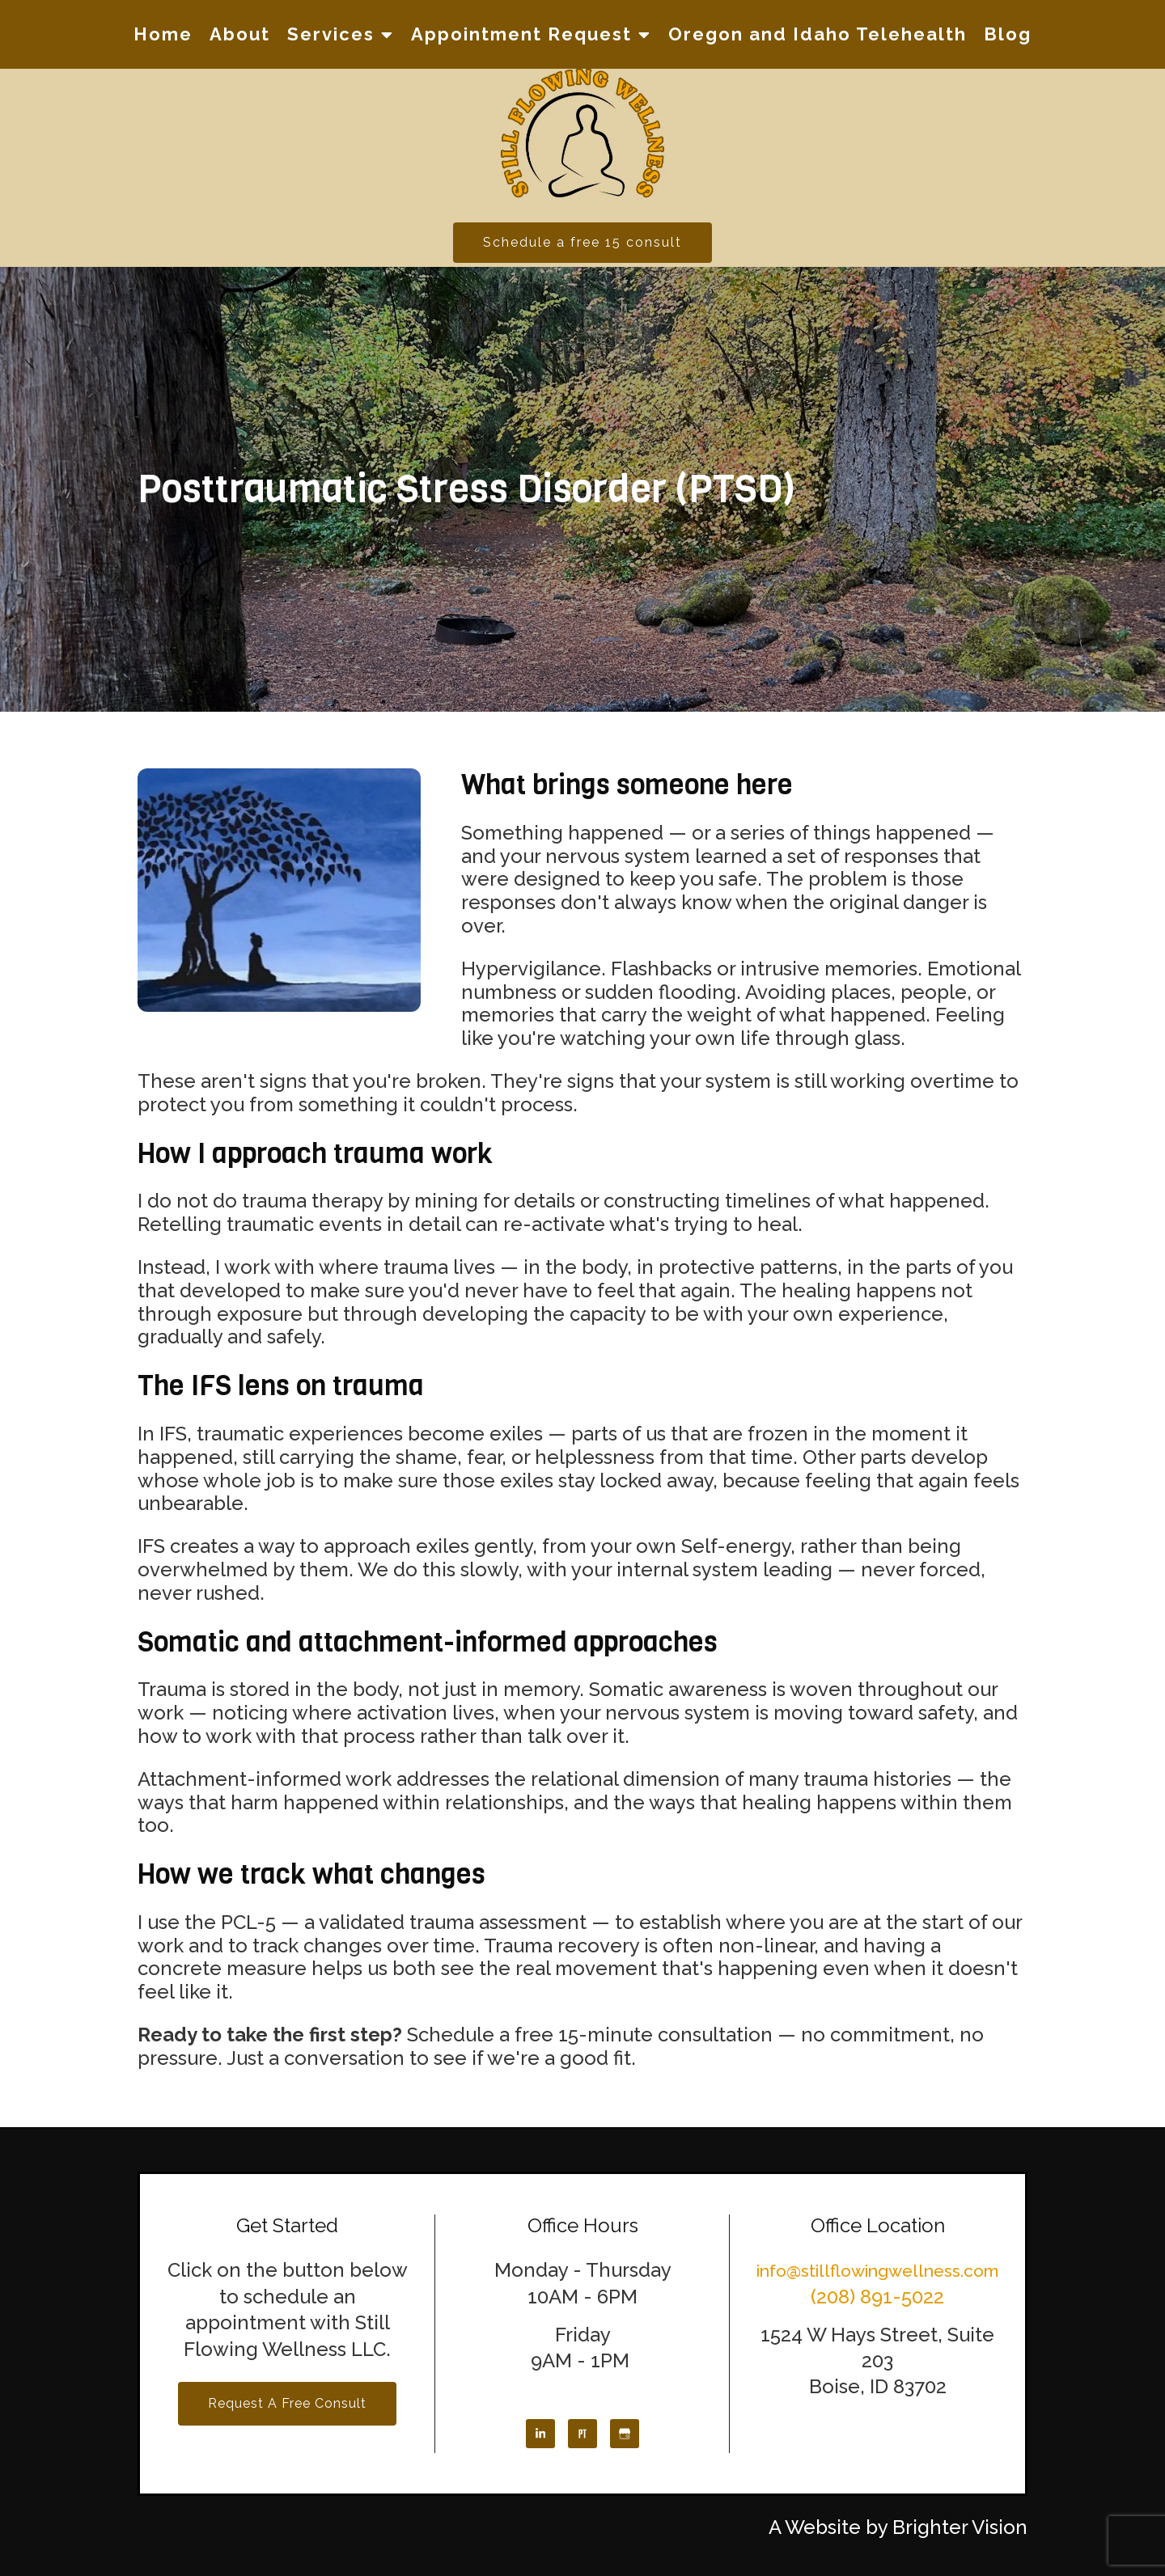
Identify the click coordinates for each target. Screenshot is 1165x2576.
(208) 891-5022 (877, 2296)
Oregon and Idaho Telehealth (817, 33)
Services (331, 33)
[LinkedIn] (540, 2433)
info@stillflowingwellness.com (877, 2271)
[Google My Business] (624, 2433)
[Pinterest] (582, 2433)
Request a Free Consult (287, 2403)
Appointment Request (521, 33)
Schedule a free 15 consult (582, 242)
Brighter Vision (959, 2527)
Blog (1008, 33)
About (240, 33)
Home (163, 33)
